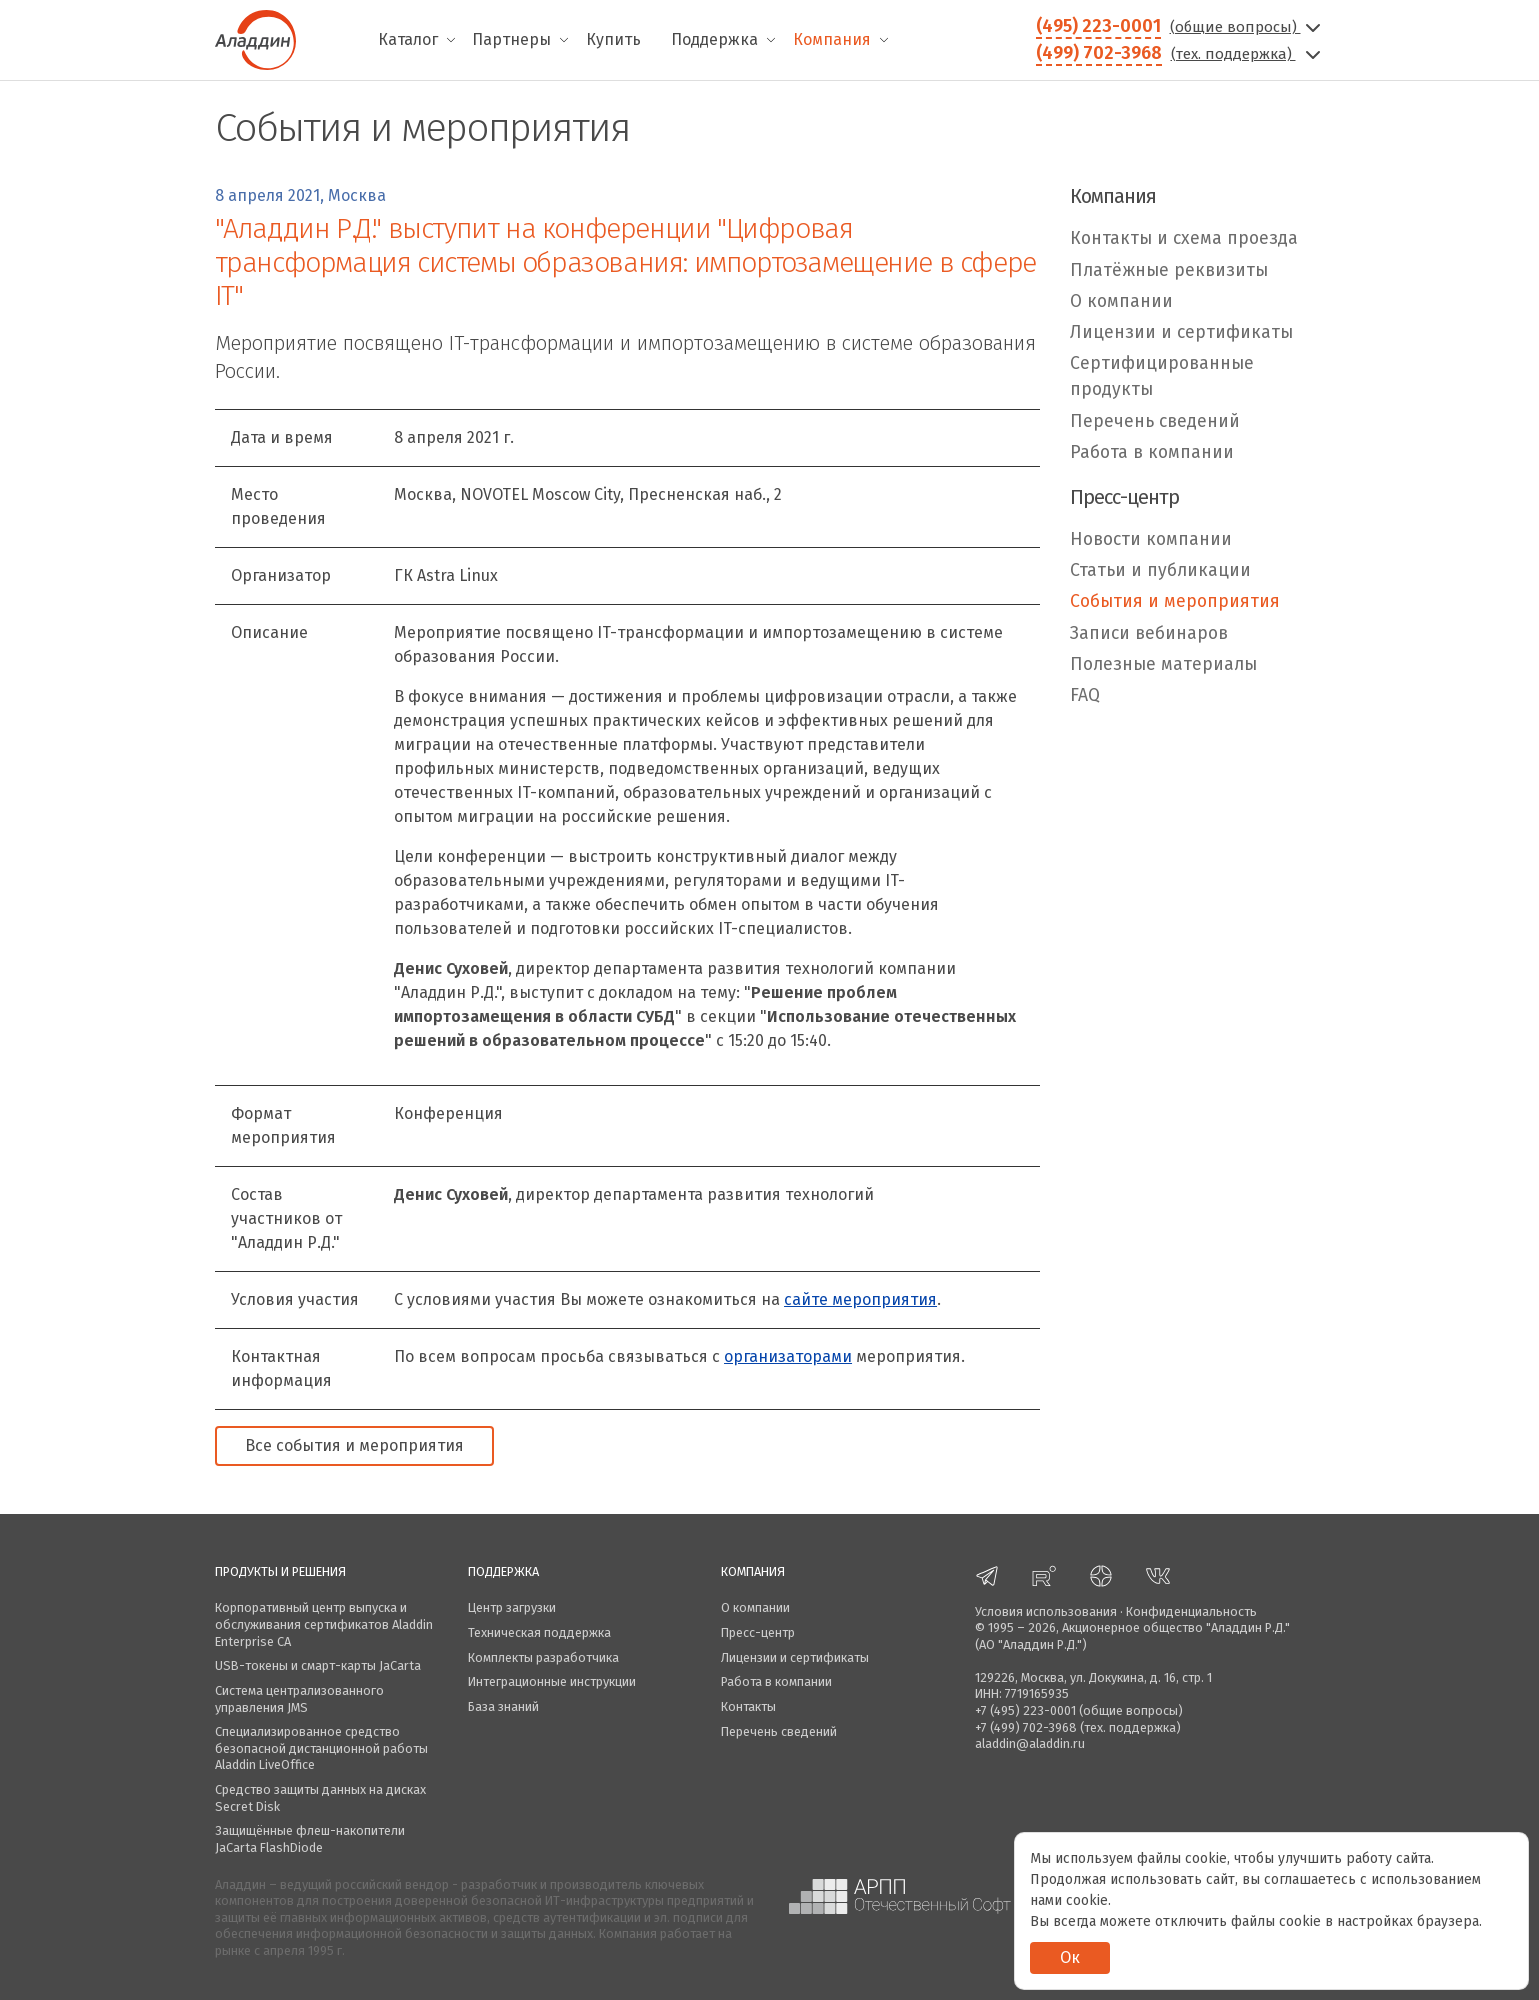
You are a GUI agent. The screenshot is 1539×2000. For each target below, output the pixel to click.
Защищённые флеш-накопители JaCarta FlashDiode (310, 1839)
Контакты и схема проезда (1184, 238)
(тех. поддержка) (1248, 54)
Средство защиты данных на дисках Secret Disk (320, 1798)
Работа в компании (1152, 452)
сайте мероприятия (860, 1299)
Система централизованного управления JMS (299, 1699)
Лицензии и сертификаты (1181, 332)
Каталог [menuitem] (408, 39)
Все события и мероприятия (354, 1445)
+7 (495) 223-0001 (1025, 1710)
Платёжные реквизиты (1169, 270)
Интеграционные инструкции (552, 1681)
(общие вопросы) (1247, 27)
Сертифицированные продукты (1162, 376)
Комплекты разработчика (543, 1657)
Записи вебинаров (1149, 633)
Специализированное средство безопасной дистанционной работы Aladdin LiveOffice (321, 1748)
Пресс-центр (758, 1632)
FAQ (1085, 695)
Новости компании (1151, 539)
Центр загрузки (512, 1607)
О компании (1121, 301)
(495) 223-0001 (1098, 26)
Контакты (748, 1706)
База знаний (503, 1706)
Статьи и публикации (1160, 570)
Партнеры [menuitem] (511, 39)
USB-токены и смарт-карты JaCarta (318, 1665)
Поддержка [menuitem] (714, 39)
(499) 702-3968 (1099, 53)
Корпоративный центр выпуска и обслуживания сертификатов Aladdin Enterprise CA (324, 1624)
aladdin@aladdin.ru (1030, 1743)
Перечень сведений (1155, 421)
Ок (1070, 1957)
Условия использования (1046, 1611)
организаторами (788, 1356)
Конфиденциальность (1191, 1611)
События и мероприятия (1175, 601)
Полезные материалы (1163, 664)
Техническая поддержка (539, 1632)
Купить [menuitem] (613, 39)
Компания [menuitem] (832, 39)
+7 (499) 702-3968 (1026, 1727)
